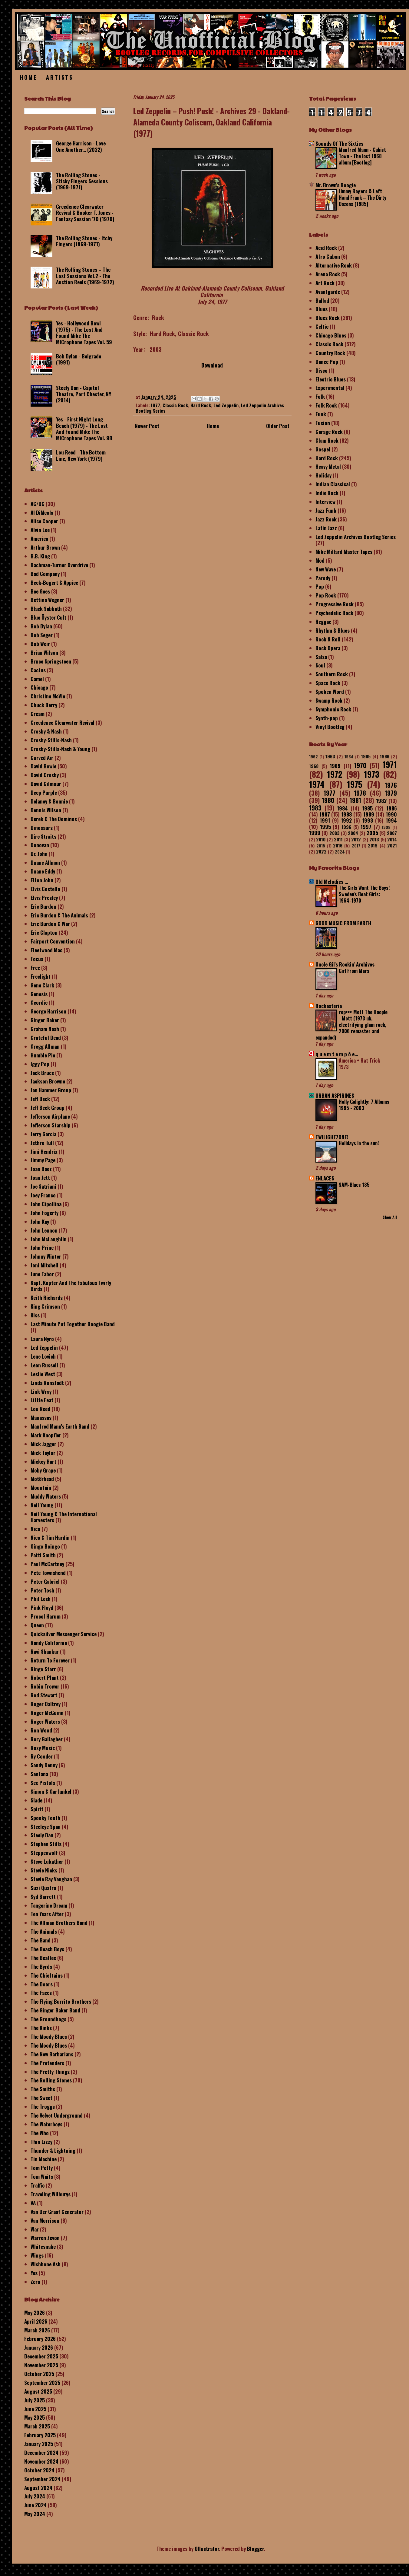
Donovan (40, 845)
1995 (325, 826)
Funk (320, 414)
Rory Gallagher (47, 1739)
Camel (37, 679)
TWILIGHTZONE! (331, 1137)
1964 (349, 757)
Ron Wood (41, 1730)
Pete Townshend (48, 1572)
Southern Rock (331, 674)
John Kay (40, 1221)
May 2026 (34, 2312)
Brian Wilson (44, 652)
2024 (340, 852)
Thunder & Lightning (53, 2150)
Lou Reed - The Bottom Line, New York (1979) (81, 455)
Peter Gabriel (45, 1581)
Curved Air (42, 757)
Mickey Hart (43, 1461)
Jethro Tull (42, 1143)
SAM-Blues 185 (354, 1184)
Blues (321, 309)
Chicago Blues (330, 335)
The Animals (44, 1931)
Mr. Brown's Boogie (335, 185)
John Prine (42, 1247)
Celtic (321, 326)
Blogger (255, 2548)
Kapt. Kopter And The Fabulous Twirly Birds (71, 1286)
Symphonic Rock (333, 709)
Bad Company (45, 573)
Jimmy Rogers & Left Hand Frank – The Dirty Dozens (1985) (362, 198)
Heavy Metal (328, 466)
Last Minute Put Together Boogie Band (73, 1324)
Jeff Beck (40, 1099)
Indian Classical (332, 484)
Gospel (322, 449)
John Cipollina (46, 1204)
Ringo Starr (43, 1669)
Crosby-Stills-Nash (51, 740)
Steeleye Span (46, 1826)
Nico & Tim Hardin (50, 1537)
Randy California (49, 1642)
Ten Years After (47, 1914)
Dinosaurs (42, 827)
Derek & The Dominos (54, 819)
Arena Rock (327, 274)
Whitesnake (43, 2246)
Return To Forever (50, 1660)
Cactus (38, 670)
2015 (320, 846)
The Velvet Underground (57, 2115)
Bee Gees (40, 591)
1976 (391, 785)
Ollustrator (207, 2548)
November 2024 (41, 2461)
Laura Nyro (42, 1339)
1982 (381, 800)
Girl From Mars (354, 970)
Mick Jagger (43, 1444)
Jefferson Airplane (50, 1116)
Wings (37, 2255)
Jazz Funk (325, 510)
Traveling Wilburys (51, 2194)
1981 (355, 800)
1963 (330, 756)
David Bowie (43, 766)
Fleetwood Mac (46, 950)
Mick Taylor (43, 1452)
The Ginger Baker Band (55, 2010)
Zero (35, 2281)
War (35, 2229)
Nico (35, 1529)
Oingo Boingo (45, 1546)
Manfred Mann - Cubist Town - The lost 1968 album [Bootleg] (362, 156)
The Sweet (41, 2098)
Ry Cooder (42, 1756)
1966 (384, 756)
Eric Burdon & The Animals (59, 915)
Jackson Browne (48, 1081)
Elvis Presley (44, 897)
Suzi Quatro (43, 1888)
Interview (325, 501)
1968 (313, 766)
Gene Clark (42, 985)
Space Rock (327, 683)
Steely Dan (42, 1835)
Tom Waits (42, 2176)
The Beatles (43, 1958)
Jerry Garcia (43, 1134)
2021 (392, 845)
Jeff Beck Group (47, 1107)
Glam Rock (326, 440)
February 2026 (40, 2338)
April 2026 (35, 2321)
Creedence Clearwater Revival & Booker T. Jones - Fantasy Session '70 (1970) (85, 213)
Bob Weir (40, 643)
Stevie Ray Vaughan (51, 1879)
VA (33, 2203)
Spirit (37, 1809)
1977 (155, 405)
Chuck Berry (44, 705)
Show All (390, 1217)
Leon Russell (44, 1365)
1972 (334, 774)
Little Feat (42, 1400)
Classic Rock (175, 405)
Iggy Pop (40, 1064)
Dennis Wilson (46, 810)
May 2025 (34, 2417)
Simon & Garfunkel (51, 1791)
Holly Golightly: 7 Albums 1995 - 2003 (364, 1105)
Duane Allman (45, 862)
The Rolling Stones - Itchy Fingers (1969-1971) (84, 241)
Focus (37, 959)
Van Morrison (45, 2220)
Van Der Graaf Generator (57, 2211)
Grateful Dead (46, 1037)
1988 (346, 814)
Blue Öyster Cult (48, 617)
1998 (386, 827)
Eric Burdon (43, 906)
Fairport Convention (53, 941)
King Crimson (45, 1306)
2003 (334, 833)
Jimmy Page (43, 1160)
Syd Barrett (43, 1896)
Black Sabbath (46, 608)
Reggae (323, 621)
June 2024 (35, 2505)
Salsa (321, 657)
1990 (391, 814)
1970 (360, 765)
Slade (36, 1800)
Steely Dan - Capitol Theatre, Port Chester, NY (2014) (83, 394)
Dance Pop (326, 361)
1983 (315, 807)
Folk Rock (326, 405)
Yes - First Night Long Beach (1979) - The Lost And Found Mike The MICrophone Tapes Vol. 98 (84, 428)
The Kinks (41, 2028)
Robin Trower (45, 1686)
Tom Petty (42, 2168)
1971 (389, 764)
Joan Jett (40, 1177)
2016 (337, 845)
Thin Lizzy (41, 2141)
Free (35, 967)
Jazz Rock (326, 519)
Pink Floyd (42, 1607)
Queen (37, 1625)
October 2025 (39, 2374)
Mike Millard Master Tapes (343, 551)
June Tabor (42, 1274)
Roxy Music (43, 1748)
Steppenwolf (44, 1852)
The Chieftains (47, 1975)
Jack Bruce (42, 1073)
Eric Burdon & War (50, 923)
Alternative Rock (333, 265)
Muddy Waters (46, 1496)
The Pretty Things (50, 2071)
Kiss (35, 1315)
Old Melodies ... (331, 881)
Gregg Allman (45, 1046)
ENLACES (324, 1178)
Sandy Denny (44, 1765)
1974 (317, 784)
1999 (314, 833)
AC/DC (38, 504)
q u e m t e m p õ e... (336, 1054)
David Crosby (45, 775)
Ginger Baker (45, 1020)
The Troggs (43, 2106)
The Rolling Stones (51, 2080)
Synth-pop (326, 718)
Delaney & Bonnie (49, 801)
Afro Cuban (327, 256)
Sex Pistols (43, 1782)
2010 (320, 839)
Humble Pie (43, 1055)
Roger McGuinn (47, 1712)
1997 (366, 826)
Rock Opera (327, 648)
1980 (328, 800)
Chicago (39, 687)
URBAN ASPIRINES (334, 1095)
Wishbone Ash (46, 2264)
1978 (360, 792)
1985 (367, 808)
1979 (391, 792)
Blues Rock (327, 317)
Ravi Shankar (45, 1651)
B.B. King (40, 556)
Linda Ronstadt (47, 1382)
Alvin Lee (40, 530)
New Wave (325, 569)
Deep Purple (44, 792)
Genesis (39, 994)
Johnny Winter (46, 1256)
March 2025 (37, 2426)
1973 (371, 774)
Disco (321, 370)
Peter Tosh (42, 1590)
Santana (39, 1774)
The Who (40, 2133)
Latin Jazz (326, 528)
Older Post (277, 426)
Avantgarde (327, 291)
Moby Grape (43, 1470)
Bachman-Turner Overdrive (59, 565)
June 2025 (35, 2409)
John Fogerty (44, 1212)
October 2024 (39, 2470)
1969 (335, 766)
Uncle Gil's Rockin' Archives (344, 964)
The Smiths (43, 2089)
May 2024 (34, 2514)
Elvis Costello (45, 889)
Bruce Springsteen (51, 661)
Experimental (329, 387)
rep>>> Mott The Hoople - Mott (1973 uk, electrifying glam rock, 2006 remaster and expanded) (351, 1024)
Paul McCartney (47, 1564)
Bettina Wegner (47, 600)
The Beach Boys (47, 1949)
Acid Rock (326, 247)
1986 (391, 808)
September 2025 (42, 2382)
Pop (319, 586)
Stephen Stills (46, 1844)
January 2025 (38, 2444)
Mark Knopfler (46, 1435)
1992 (346, 820)
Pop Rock (325, 595)
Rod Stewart (44, 1695)
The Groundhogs (48, 2019)
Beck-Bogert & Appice (54, 582)
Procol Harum (46, 1616)
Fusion (322, 423)
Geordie (39, 1002)
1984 (342, 808)
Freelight (41, 976)
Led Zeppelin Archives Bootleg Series (355, 537)
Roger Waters (45, 1721)
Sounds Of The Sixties (339, 143)
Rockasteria (328, 1006)
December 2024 (41, 2452)
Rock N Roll (328, 639)
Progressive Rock (334, 604)
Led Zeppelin (226, 405)
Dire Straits (43, 836)
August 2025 (38, 2391)
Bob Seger (42, 635)
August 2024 (38, 2487)
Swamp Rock (328, 700)
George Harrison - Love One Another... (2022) (81, 146)
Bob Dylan (41, 626)
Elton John (42, 880)
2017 (356, 846)
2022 (321, 851)
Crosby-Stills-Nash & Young (60, 749)
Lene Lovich (43, 1356)
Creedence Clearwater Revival (62, 722)
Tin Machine (44, 2159)
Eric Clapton (44, 932)
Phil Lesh (41, 1599)
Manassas (41, 1417)
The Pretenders (47, 2063)
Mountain (41, 1487)
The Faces (41, 1992)
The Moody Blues (49, 2036)
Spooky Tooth (45, 1818)
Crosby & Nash (46, 731)
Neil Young (42, 1505)
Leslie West (43, 1374)
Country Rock (330, 353)
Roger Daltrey (46, 1704)
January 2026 (38, 2347)
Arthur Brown (45, 547)
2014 (392, 839)
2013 (374, 839)
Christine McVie (48, 696)
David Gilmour (46, 783)
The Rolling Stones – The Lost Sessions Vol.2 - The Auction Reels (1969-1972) (85, 276)
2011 (338, 839)
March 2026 (37, 2330)
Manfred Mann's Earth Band (60, 1426)
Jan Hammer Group (51, 1090)
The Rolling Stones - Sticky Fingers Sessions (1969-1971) (82, 181)
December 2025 (41, 2356)
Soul (320, 665)
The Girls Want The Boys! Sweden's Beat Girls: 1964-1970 (364, 894)
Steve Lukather (47, 1861)
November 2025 (41, 2365)
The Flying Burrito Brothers (61, 2001)
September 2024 (42, 2479)
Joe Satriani (43, 1186)
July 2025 (34, 2400)
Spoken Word (329, 691)
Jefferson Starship (51, 1125)
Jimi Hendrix (44, 1151)
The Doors (42, 1984)
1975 (354, 784)
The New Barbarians (52, 2054)
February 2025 (40, 2435)
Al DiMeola (42, 512)
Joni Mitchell (44, 1265)
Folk (320, 396)
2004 (353, 833)
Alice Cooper (44, 521)
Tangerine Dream (49, 1905)
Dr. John (39, 853)
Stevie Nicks (44, 1870)
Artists (59, 77)
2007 (392, 833)
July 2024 (34, 2496)
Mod (320, 560)
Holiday (323, 475)
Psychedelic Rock (334, 613)
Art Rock (325, 283)
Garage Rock (329, 431)
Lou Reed (40, 1409)
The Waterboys (46, 2124)
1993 (367, 820)
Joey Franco (43, 1195)
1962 (313, 757)
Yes (34, 2273)
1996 (346, 827)
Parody (322, 578)
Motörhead (42, 1479)
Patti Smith (43, 1555)
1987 (324, 814)
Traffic (38, 2185)
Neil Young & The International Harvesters (64, 1517)
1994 (391, 820)
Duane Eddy (43, 871)
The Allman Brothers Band (59, 1922)
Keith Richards (47, 1297)
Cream (38, 713)
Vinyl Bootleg (330, 727)
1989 (368, 814)
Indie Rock (326, 493)
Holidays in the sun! (359, 1143)
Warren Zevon (45, 2238)
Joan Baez (41, 1169)
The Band (41, 1940)
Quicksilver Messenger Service (64, 1634)
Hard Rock (200, 405)
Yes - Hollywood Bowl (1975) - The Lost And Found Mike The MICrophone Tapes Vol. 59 (84, 332)
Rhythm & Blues (332, 630)
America (39, 538)
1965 (366, 756)
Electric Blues (330, 379)
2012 (356, 839)
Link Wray (41, 1391)
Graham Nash (45, 1029)
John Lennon (44, 1230)
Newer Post (147, 426)
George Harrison (48, 1011)
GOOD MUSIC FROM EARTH (343, 923)
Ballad (322, 300)
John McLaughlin (49, 1239)
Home (28, 77)
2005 (372, 833)
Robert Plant (45, 1677)
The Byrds (41, 1966)
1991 (325, 820)
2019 (373, 845)
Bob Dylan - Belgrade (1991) (78, 359)
